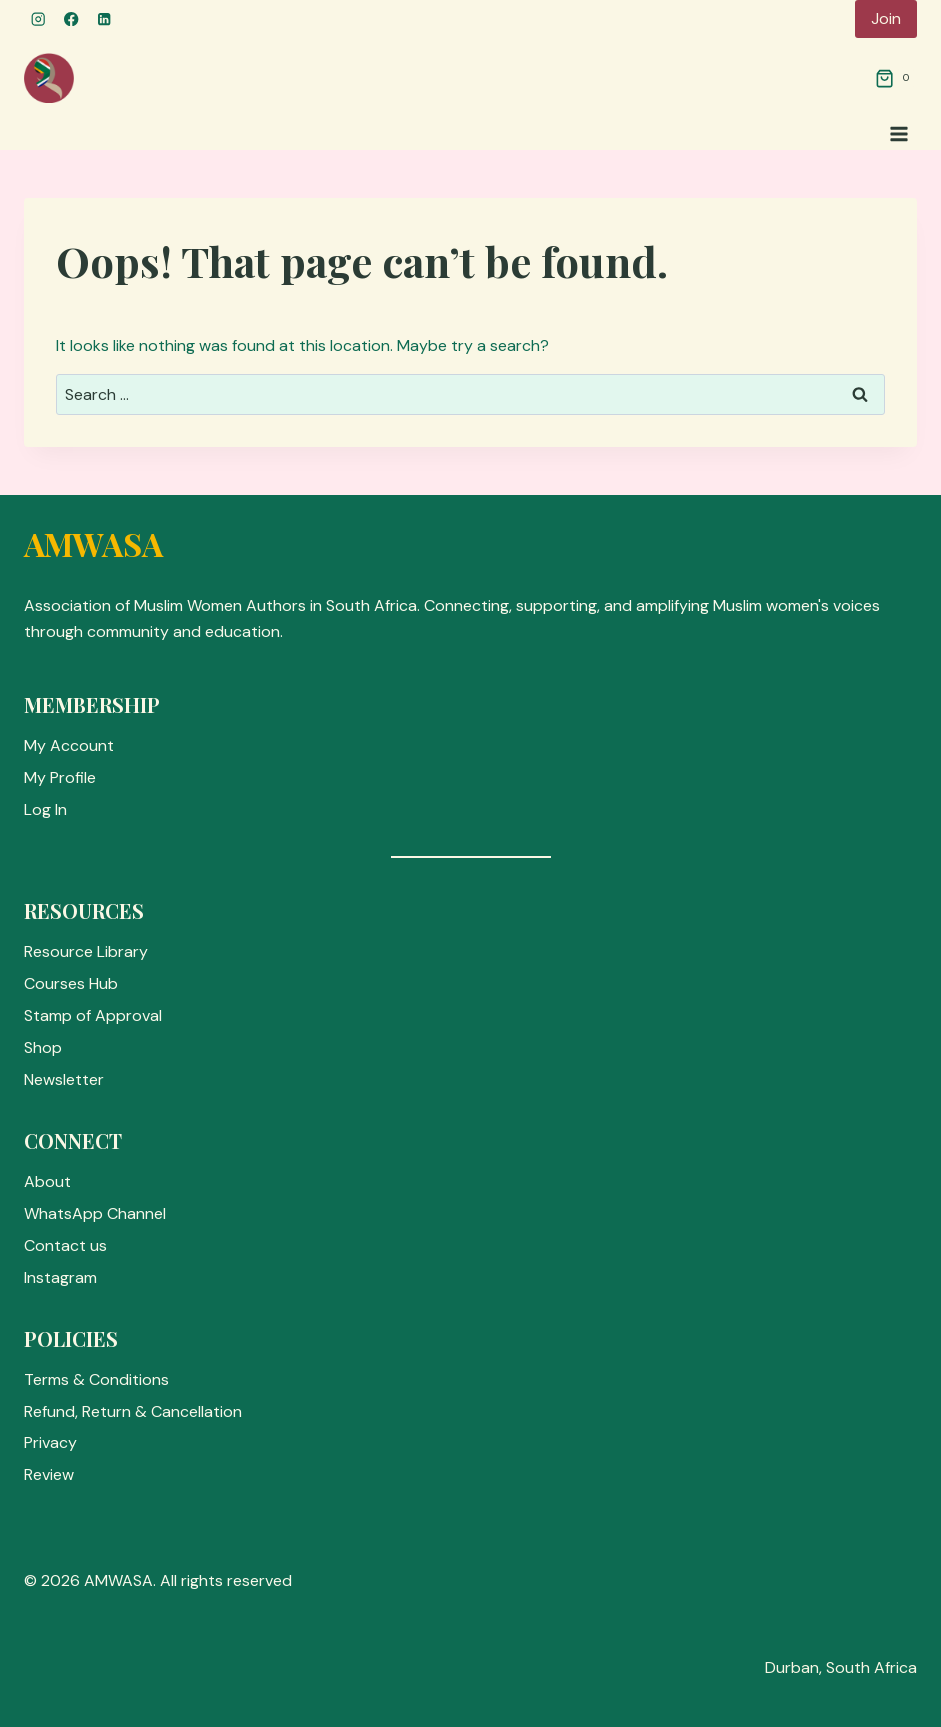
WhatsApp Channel (95, 1213)
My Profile (60, 777)
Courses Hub (71, 983)
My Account (69, 745)
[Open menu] (898, 133)
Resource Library (86, 951)
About (47, 1181)
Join (886, 18)
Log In (45, 809)
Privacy (50, 1442)
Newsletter (64, 1079)
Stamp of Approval (93, 1015)
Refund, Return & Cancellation (133, 1411)
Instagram (60, 1277)
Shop (43, 1047)
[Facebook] (71, 19)
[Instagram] (38, 19)
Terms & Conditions (96, 1379)
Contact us (65, 1245)
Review (49, 1474)
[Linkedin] (104, 19)
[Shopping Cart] (896, 78)
